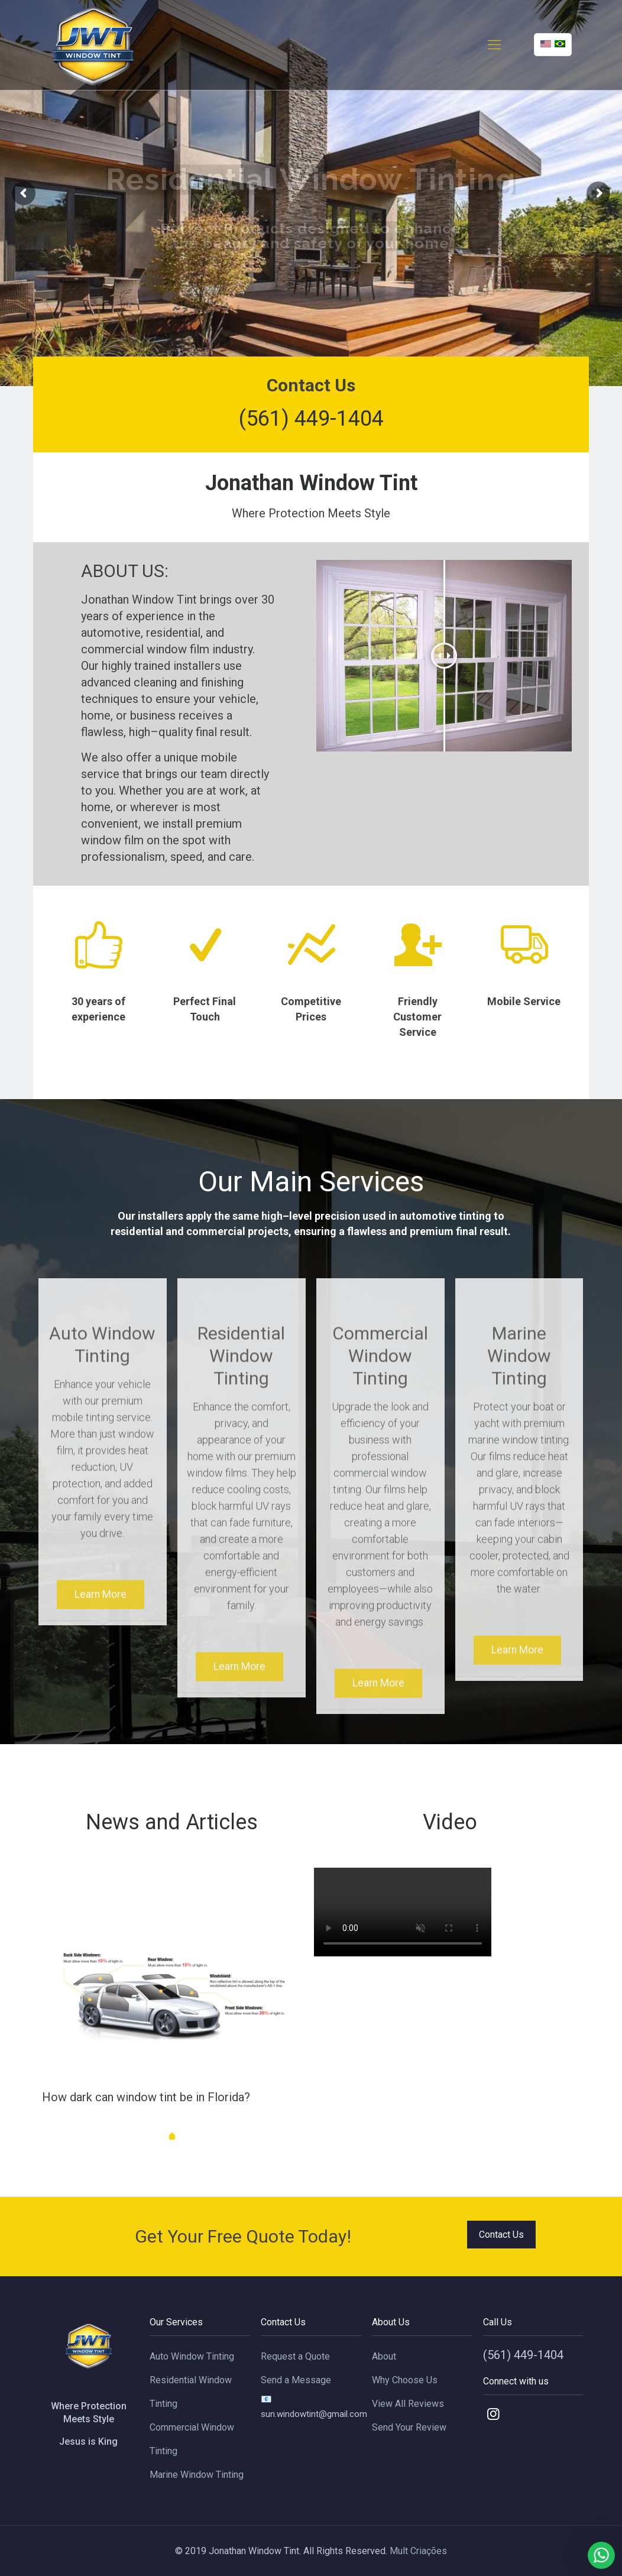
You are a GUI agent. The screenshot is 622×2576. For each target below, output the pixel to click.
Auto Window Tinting (192, 2356)
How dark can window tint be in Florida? (146, 2097)
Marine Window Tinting (197, 2474)
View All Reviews (408, 2403)
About (384, 2356)
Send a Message (296, 2380)
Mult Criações (418, 2550)
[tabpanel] (172, 2008)
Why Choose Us (405, 2380)
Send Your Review (409, 2427)
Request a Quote (295, 2356)
